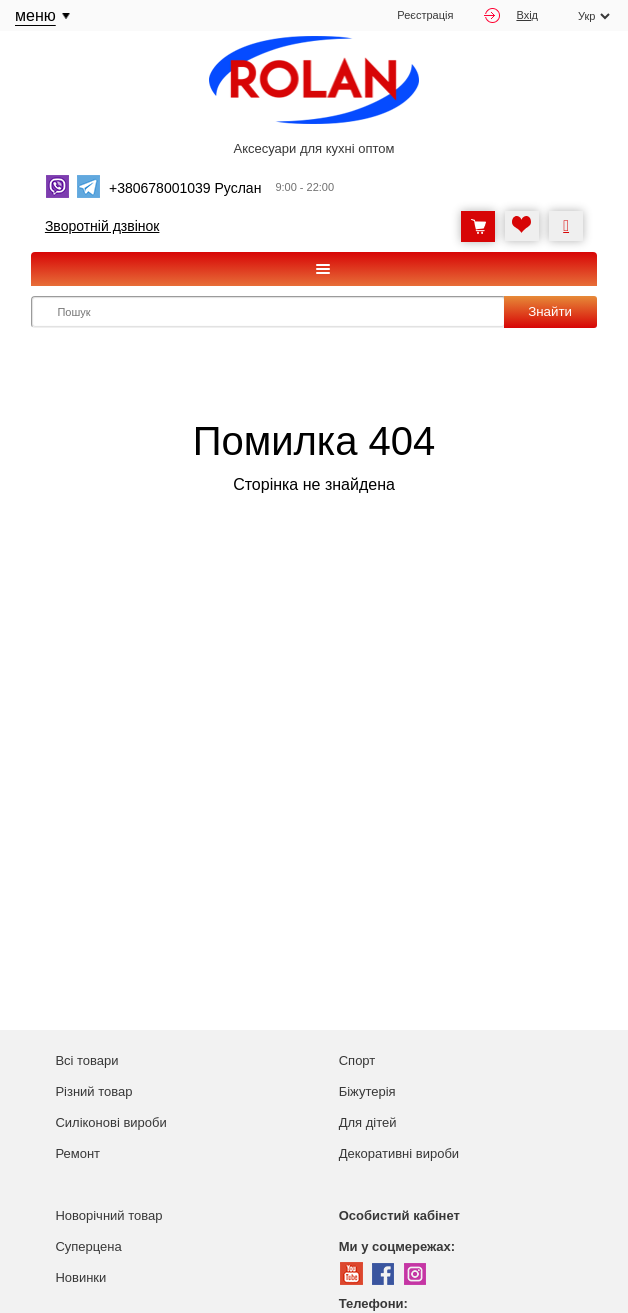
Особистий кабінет (399, 1215)
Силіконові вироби (110, 1122)
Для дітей (368, 1122)
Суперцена (88, 1246)
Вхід (511, 15)
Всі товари (86, 1060)
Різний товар (93, 1091)
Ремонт (77, 1153)
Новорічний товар (108, 1215)
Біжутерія (367, 1091)
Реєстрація (425, 15)
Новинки (80, 1277)
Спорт (357, 1060)
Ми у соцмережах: (397, 1246)
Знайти (550, 311)
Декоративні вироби (399, 1153)
